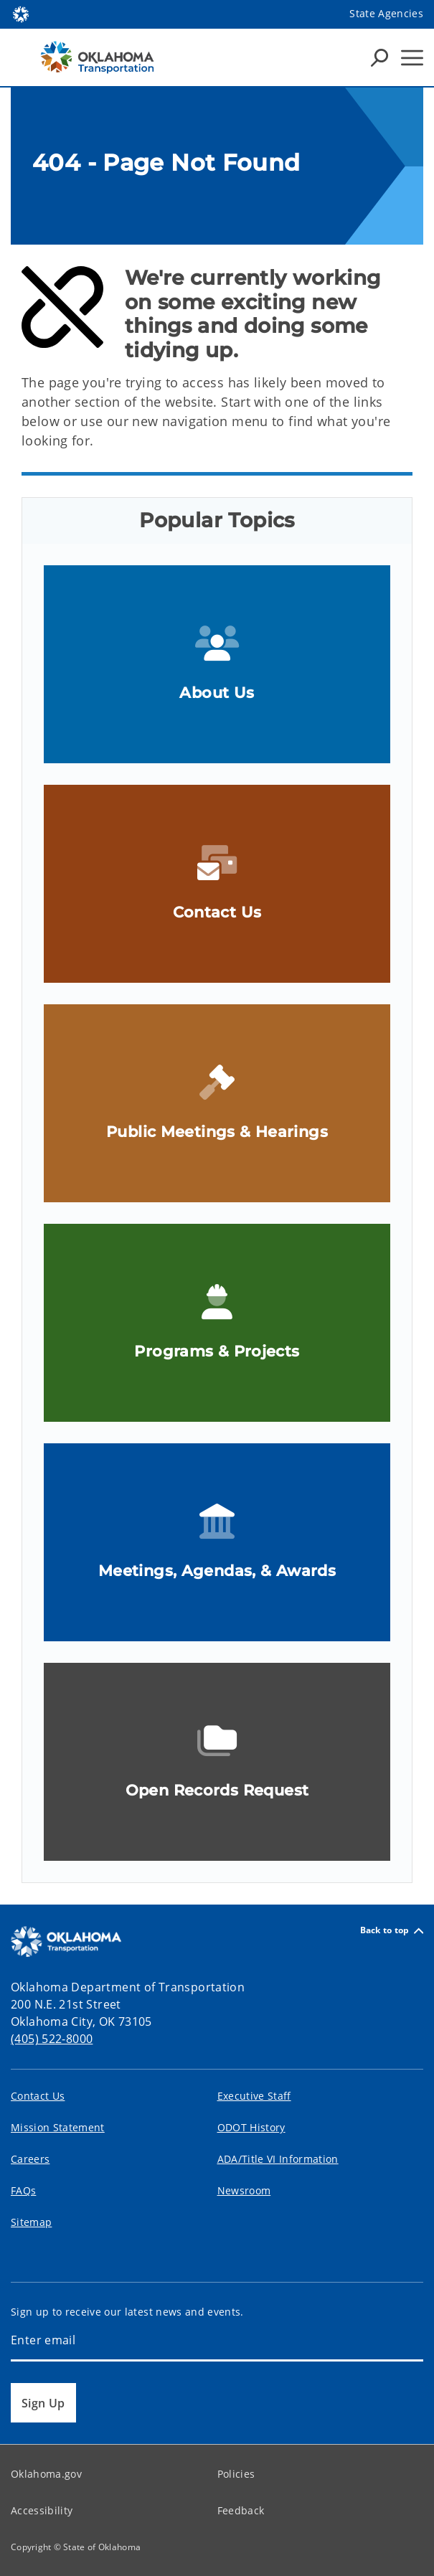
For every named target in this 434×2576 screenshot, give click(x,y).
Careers (30, 2159)
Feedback (241, 2510)
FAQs (23, 2190)
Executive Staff (254, 2096)
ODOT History (251, 2127)
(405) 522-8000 (52, 2039)
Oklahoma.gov (46, 2474)
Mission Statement (58, 2127)
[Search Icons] (379, 57)
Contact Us (38, 2096)
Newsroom (244, 2190)
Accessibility (41, 2510)
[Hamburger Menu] (412, 58)
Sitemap (31, 2222)
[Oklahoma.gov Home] (21, 13)
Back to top (391, 1930)
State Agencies (386, 13)
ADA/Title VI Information (278, 2159)
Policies (236, 2474)
